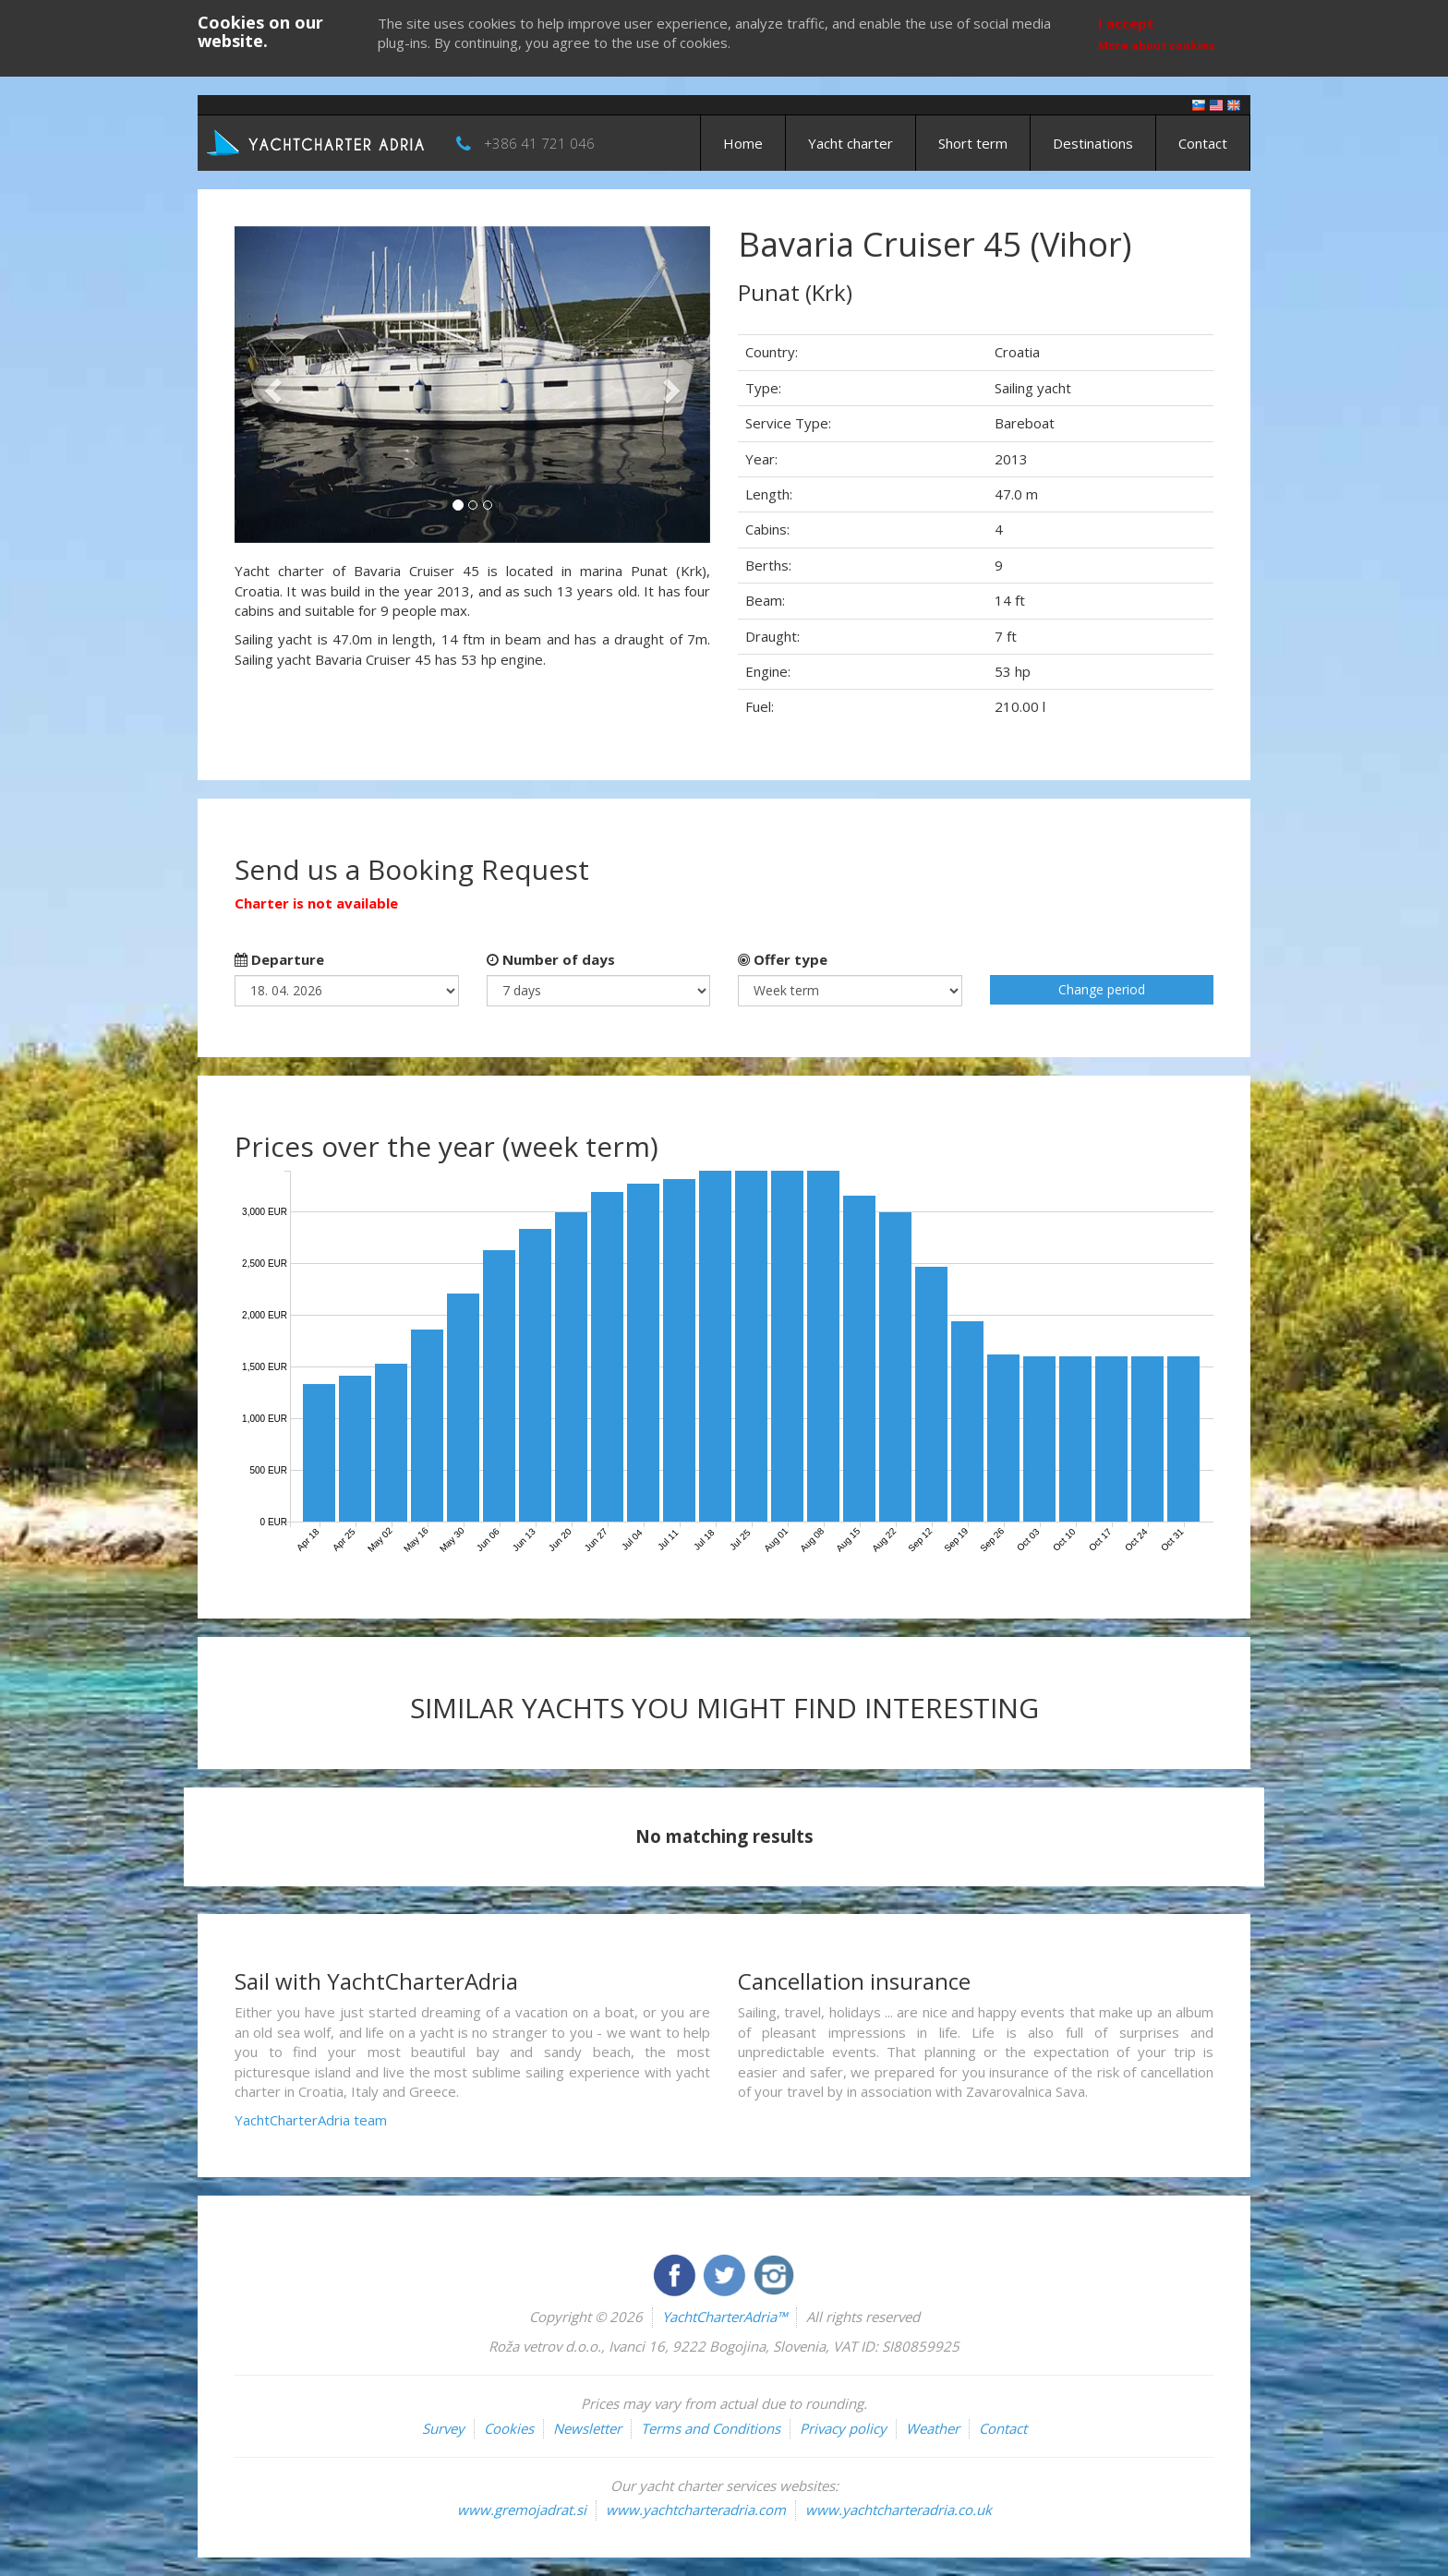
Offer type (782, 959)
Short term (973, 143)
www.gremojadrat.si (521, 2509)
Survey (443, 2428)
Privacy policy (843, 2428)
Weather (932, 2428)
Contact (1202, 143)
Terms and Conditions (710, 2428)
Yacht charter (850, 143)
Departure (279, 959)
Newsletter (587, 2428)
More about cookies (1156, 46)
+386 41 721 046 (539, 143)
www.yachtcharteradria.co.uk (898, 2509)
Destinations (1093, 143)
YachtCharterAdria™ (724, 2316)
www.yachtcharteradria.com (696, 2509)
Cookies (509, 2428)
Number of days (551, 959)
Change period (1101, 989)
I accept (1126, 23)
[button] (270, 384)
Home (743, 143)
